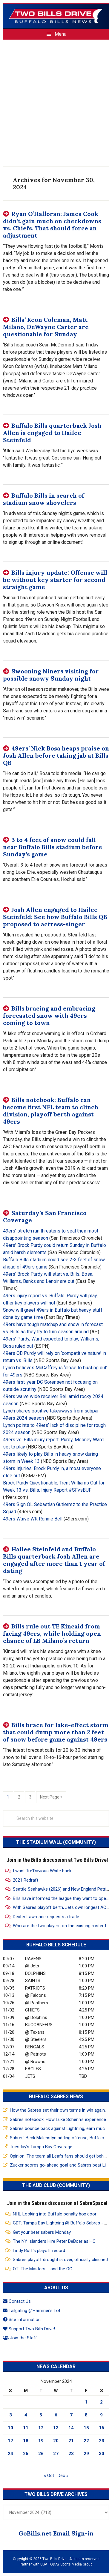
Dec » (63, 2475)
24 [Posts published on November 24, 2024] (10, 2453)
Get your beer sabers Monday (42, 2232)
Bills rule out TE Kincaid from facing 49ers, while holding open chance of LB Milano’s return (52, 1633)
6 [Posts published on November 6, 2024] (56, 2415)
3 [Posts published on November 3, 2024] (10, 2415)
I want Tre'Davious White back (42, 1871)
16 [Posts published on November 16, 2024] (101, 2428)
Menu (60, 34)
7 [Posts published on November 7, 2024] (71, 2415)
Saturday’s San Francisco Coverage (45, 1216)
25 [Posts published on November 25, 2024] (25, 2453)
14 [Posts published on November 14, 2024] (71, 2428)
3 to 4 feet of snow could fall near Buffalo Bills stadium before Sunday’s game (52, 847)
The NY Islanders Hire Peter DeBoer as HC (54, 2241)
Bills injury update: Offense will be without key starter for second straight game (55, 580)
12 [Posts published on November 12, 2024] (41, 2428)
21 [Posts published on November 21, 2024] (71, 2440)
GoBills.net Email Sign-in (56, 2533)
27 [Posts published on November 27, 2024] (56, 2453)
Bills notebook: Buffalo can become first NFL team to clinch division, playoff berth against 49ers (50, 1110)
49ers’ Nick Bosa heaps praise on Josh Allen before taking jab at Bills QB (56, 755)
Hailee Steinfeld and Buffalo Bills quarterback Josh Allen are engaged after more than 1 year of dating (54, 1559)
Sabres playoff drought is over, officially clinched (60, 2259)
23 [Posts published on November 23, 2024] (101, 2440)
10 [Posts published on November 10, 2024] (10, 2428)
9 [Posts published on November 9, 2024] (101, 2415)
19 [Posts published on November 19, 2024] (41, 2440)
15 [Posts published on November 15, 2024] (86, 2428)
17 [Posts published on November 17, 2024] (10, 2440)
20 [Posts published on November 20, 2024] (56, 2440)
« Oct (49, 2475)
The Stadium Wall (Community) (56, 1842)
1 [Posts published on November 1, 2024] (86, 2402)
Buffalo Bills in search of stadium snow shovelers (43, 499)
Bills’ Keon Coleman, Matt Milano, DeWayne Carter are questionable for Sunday (46, 327)
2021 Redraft (25, 1880)
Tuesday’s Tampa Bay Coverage (41, 2146)
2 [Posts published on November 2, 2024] (101, 2402)
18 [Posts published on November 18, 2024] (25, 2440)
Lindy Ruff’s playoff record (39, 2250)
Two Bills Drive (56, 15)
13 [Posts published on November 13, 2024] (56, 2428)
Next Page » (51, 1796)
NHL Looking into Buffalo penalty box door (54, 2214)
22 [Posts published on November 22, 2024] (86, 2440)
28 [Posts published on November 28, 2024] (71, 2453)
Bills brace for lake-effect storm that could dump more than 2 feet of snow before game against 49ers (55, 1732)
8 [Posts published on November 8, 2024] (86, 2415)
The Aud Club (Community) (56, 2185)
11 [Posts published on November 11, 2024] (25, 2428)
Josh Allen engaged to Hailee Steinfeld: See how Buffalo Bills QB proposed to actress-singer (55, 917)
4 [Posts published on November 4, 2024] (25, 2415)
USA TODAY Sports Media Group (66, 2564)
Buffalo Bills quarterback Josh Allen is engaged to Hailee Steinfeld (52, 433)
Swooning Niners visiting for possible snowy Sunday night (51, 674)
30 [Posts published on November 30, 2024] (101, 2453)
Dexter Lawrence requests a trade (46, 1916)
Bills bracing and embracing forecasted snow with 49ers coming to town (49, 1015)
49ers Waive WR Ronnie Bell (32, 1519)
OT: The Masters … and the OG (42, 2269)
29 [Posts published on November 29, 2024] (86, 2453)
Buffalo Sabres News (56, 2096)
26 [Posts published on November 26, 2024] (41, 2453)
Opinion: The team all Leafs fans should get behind (59, 2156)
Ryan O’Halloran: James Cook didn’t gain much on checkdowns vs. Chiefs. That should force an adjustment (52, 224)
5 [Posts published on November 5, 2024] (40, 2415)
